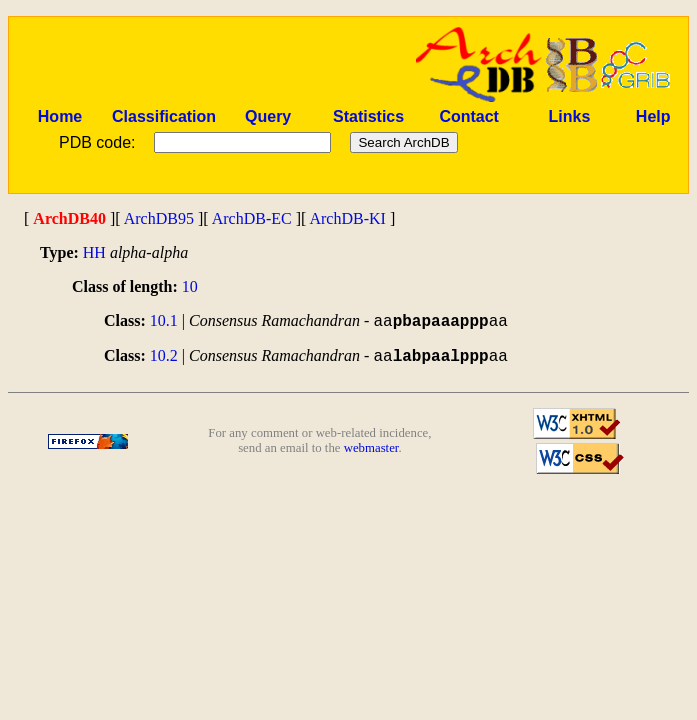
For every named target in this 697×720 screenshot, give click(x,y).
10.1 (164, 320)
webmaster (371, 448)
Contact (469, 116)
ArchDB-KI (347, 218)
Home (60, 116)
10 (190, 286)
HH (94, 252)
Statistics (368, 116)
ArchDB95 (159, 218)
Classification (164, 116)
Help (653, 116)
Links (570, 116)
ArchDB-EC (252, 218)
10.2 (164, 355)
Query (268, 116)
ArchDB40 (69, 218)
